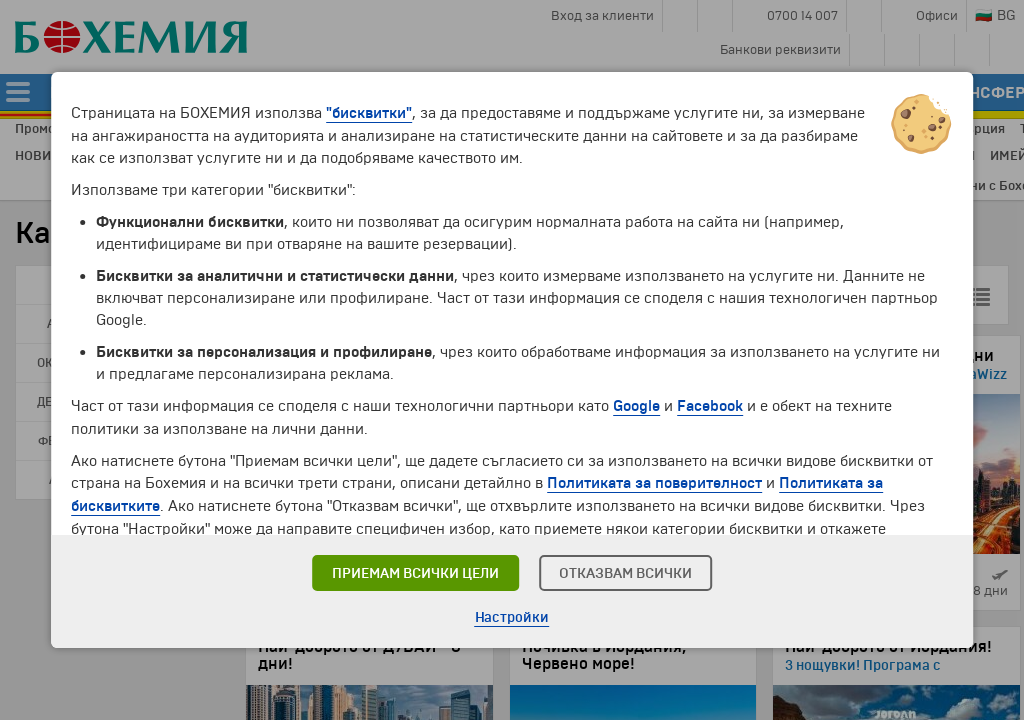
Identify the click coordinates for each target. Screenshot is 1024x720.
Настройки (512, 617)
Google (636, 405)
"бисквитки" (369, 113)
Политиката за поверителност (654, 481)
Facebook (710, 405)
